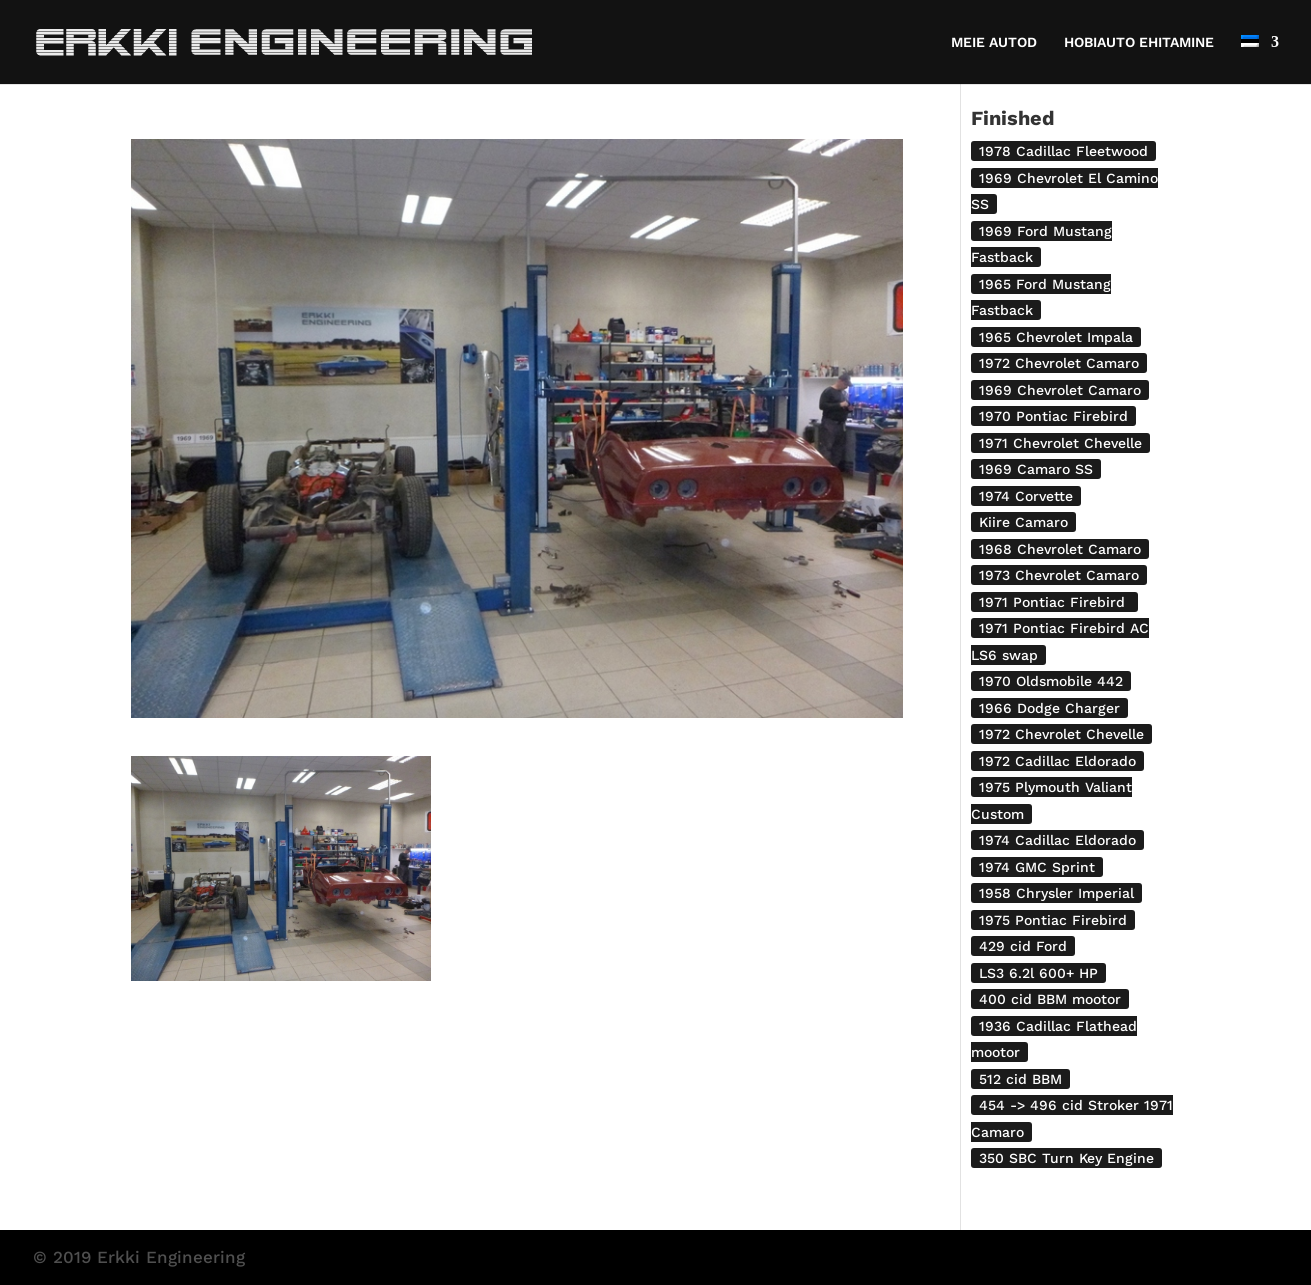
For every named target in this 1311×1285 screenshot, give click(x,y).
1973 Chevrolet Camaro (1059, 575)
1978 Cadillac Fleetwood (1063, 151)
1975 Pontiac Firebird (1053, 920)
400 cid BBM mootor (1050, 999)
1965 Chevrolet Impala (1056, 337)
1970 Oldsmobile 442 (1051, 681)
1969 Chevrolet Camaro (1060, 390)
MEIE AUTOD (994, 42)
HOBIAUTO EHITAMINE (1139, 42)
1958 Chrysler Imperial (1056, 893)
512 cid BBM (1020, 1079)
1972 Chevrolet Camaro (1059, 363)
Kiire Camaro (1023, 522)
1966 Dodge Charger (1049, 708)
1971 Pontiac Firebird (1054, 602)
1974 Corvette (1026, 496)
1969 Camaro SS (1036, 469)
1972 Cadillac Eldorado (1057, 761)
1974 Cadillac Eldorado (1057, 840)
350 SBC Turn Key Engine (1066, 1158)
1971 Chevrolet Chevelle (1060, 443)
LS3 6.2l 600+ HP (1038, 973)
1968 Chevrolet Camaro (1060, 549)
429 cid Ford (1023, 946)
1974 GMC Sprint (1037, 867)
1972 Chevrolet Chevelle (1061, 734)
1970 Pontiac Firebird (1053, 416)
